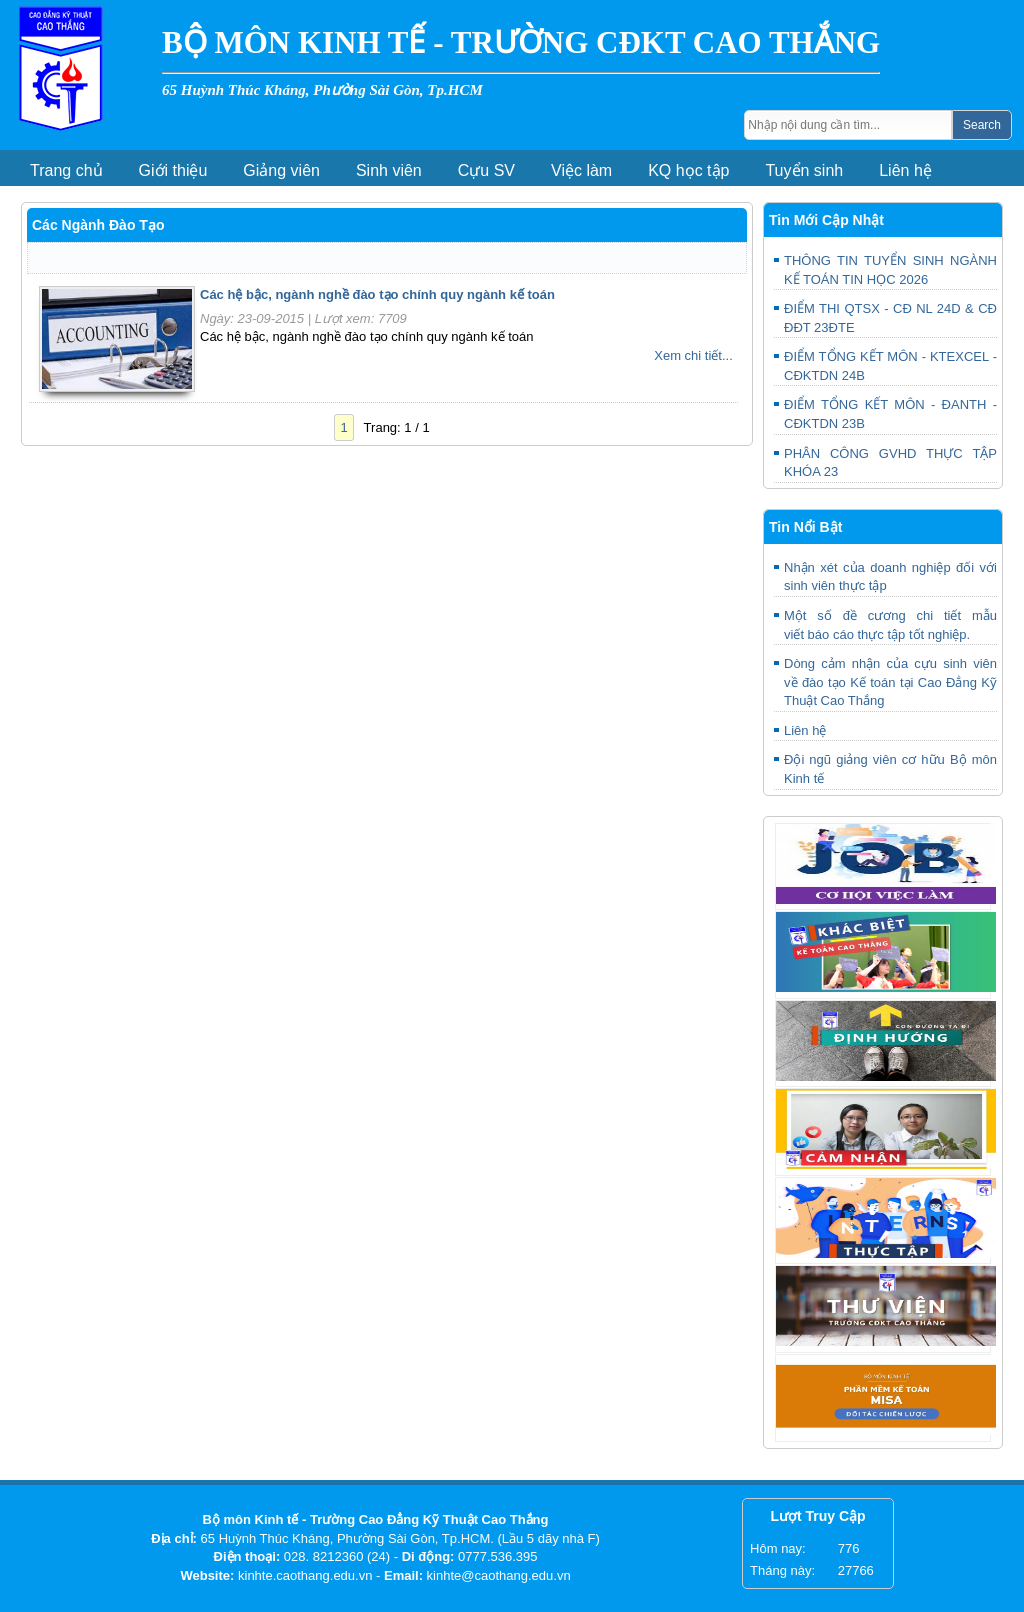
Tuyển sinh (804, 170)
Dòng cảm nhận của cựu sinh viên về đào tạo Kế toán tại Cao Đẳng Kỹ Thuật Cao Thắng (890, 682)
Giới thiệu (173, 170)
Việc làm (581, 170)
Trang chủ (66, 170)
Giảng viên (281, 170)
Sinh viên (389, 170)
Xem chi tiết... (693, 355)
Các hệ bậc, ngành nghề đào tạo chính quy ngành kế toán (377, 294)
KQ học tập (688, 170)
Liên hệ (905, 170)
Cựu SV (486, 170)
